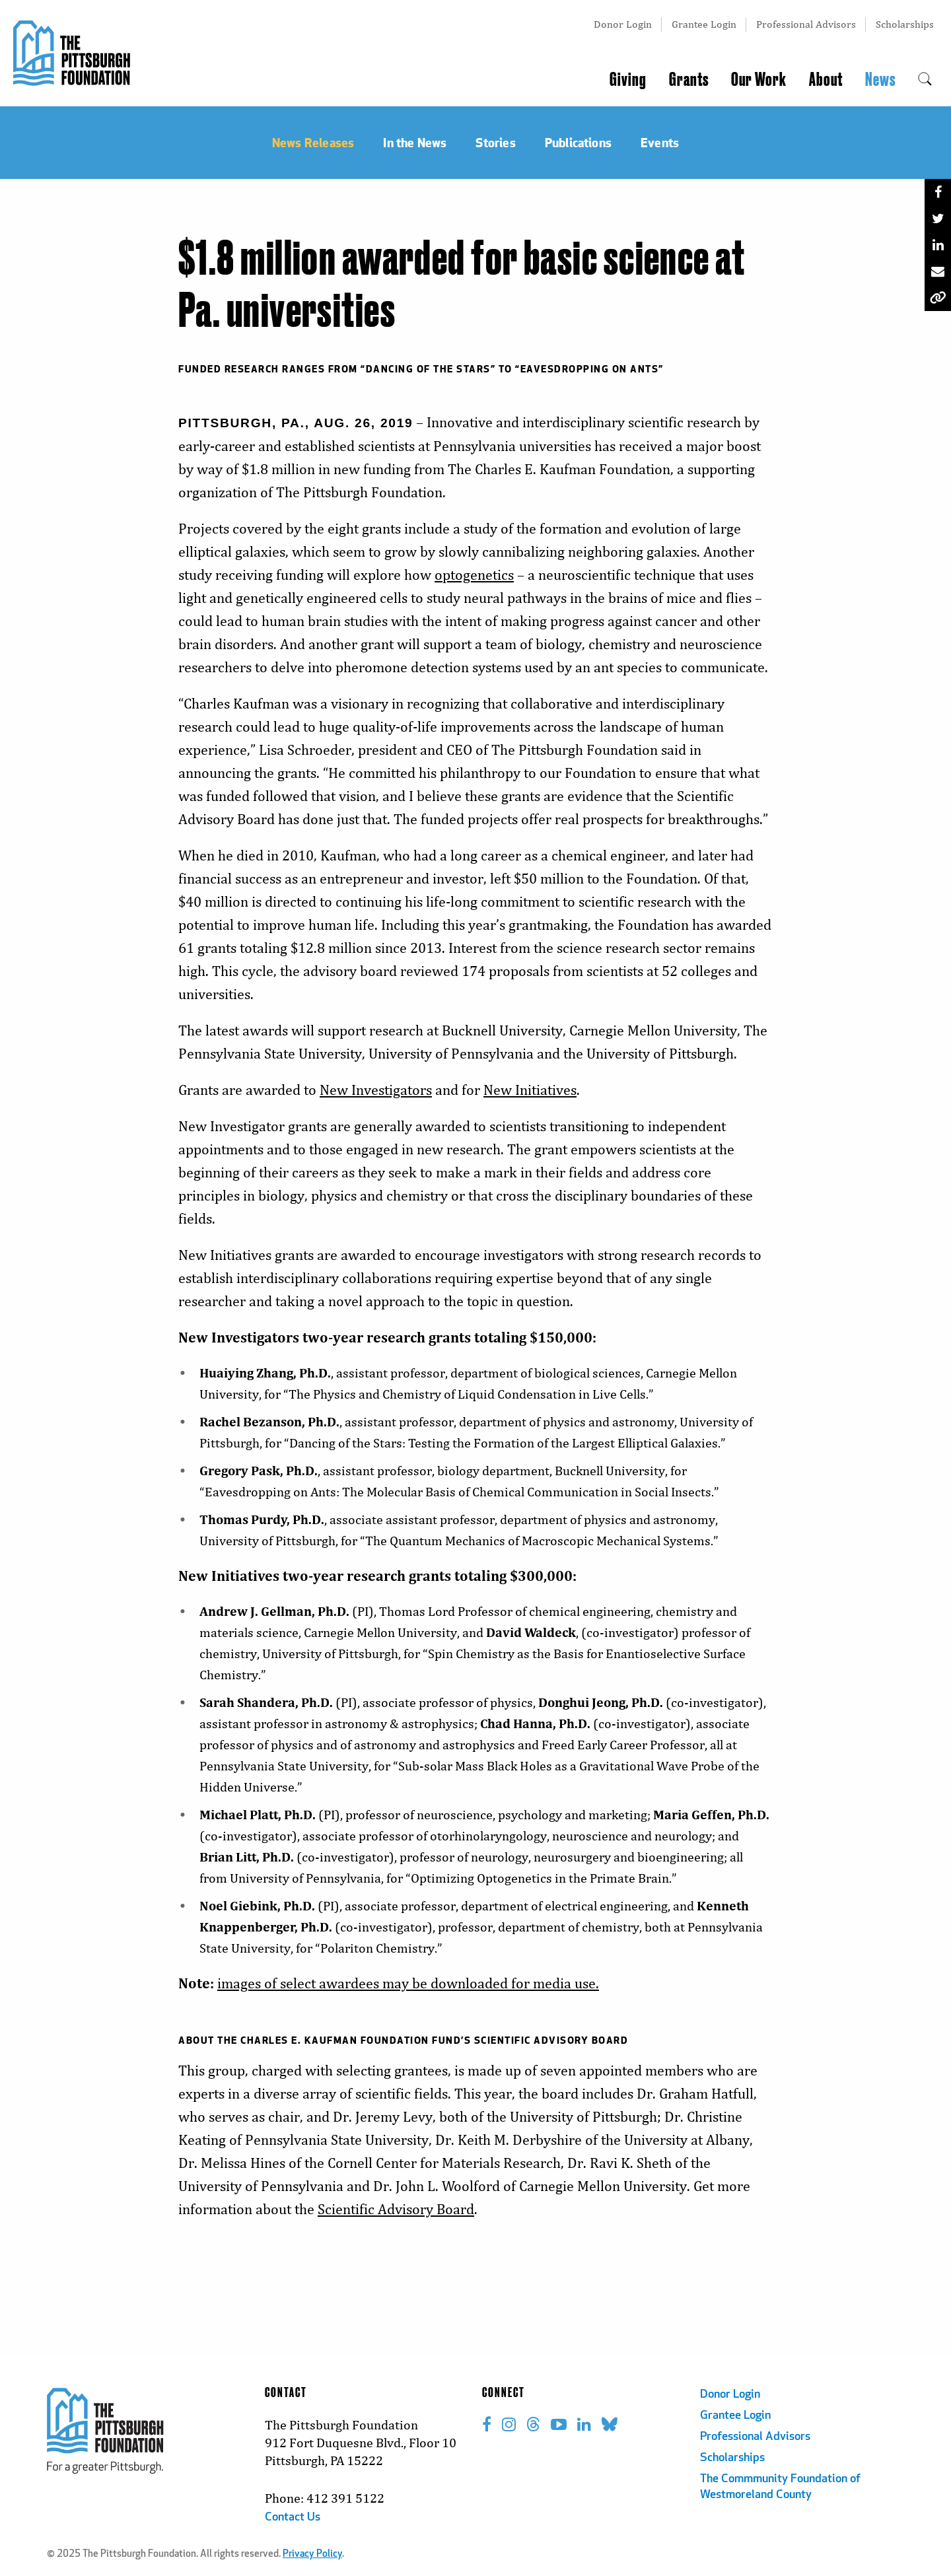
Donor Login (623, 24)
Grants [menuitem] (689, 80)
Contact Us (292, 2517)
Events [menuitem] (660, 142)
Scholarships (905, 24)
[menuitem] (925, 80)
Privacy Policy (312, 2554)
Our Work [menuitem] (759, 80)
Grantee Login (704, 24)
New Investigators (376, 1090)
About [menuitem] (826, 80)
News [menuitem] (880, 80)
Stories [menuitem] (495, 142)
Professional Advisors (806, 24)
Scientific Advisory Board (396, 2209)
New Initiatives (530, 1090)
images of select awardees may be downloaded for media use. (408, 1983)
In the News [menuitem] (414, 142)
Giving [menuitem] (628, 80)
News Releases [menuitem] (313, 142)
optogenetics (474, 575)
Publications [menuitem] (578, 142)
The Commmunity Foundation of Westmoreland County (780, 2487)
